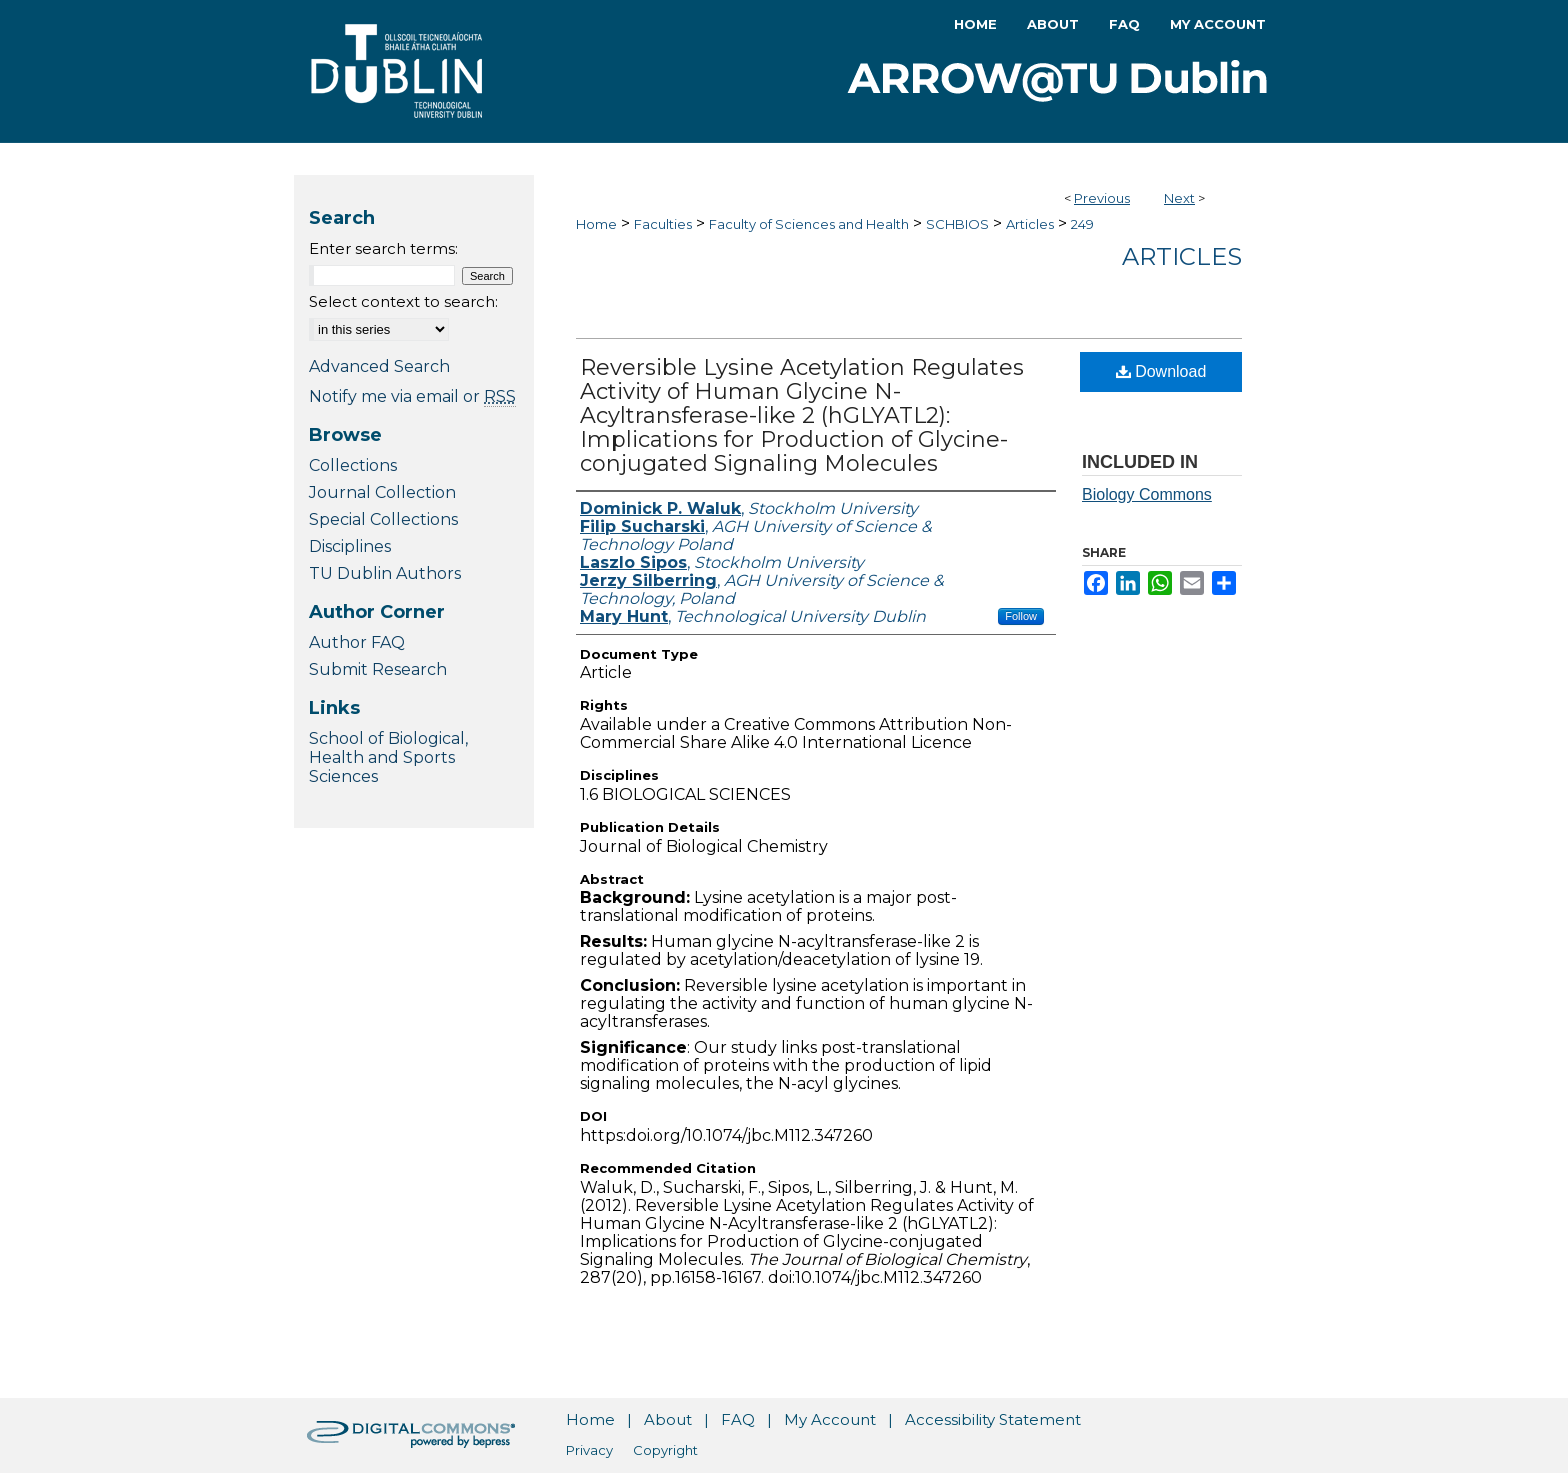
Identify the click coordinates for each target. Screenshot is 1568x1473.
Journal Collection (382, 492)
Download (1161, 371)
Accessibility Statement (993, 1419)
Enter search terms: (383, 248)
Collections (353, 465)
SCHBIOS (957, 224)
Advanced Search (379, 366)
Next (1179, 198)
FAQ (738, 1419)
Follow (1021, 616)
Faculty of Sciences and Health (809, 224)
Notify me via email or (412, 396)
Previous (1102, 198)
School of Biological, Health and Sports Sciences (388, 757)
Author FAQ (357, 642)
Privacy (589, 1450)
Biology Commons (1147, 494)
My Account (830, 1419)
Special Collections (383, 519)
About (668, 1419)
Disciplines (350, 546)
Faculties (663, 224)
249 (1082, 224)
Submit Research (378, 669)
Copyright (665, 1450)
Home (596, 224)
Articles (1030, 224)
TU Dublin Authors (385, 573)
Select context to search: (403, 301)
